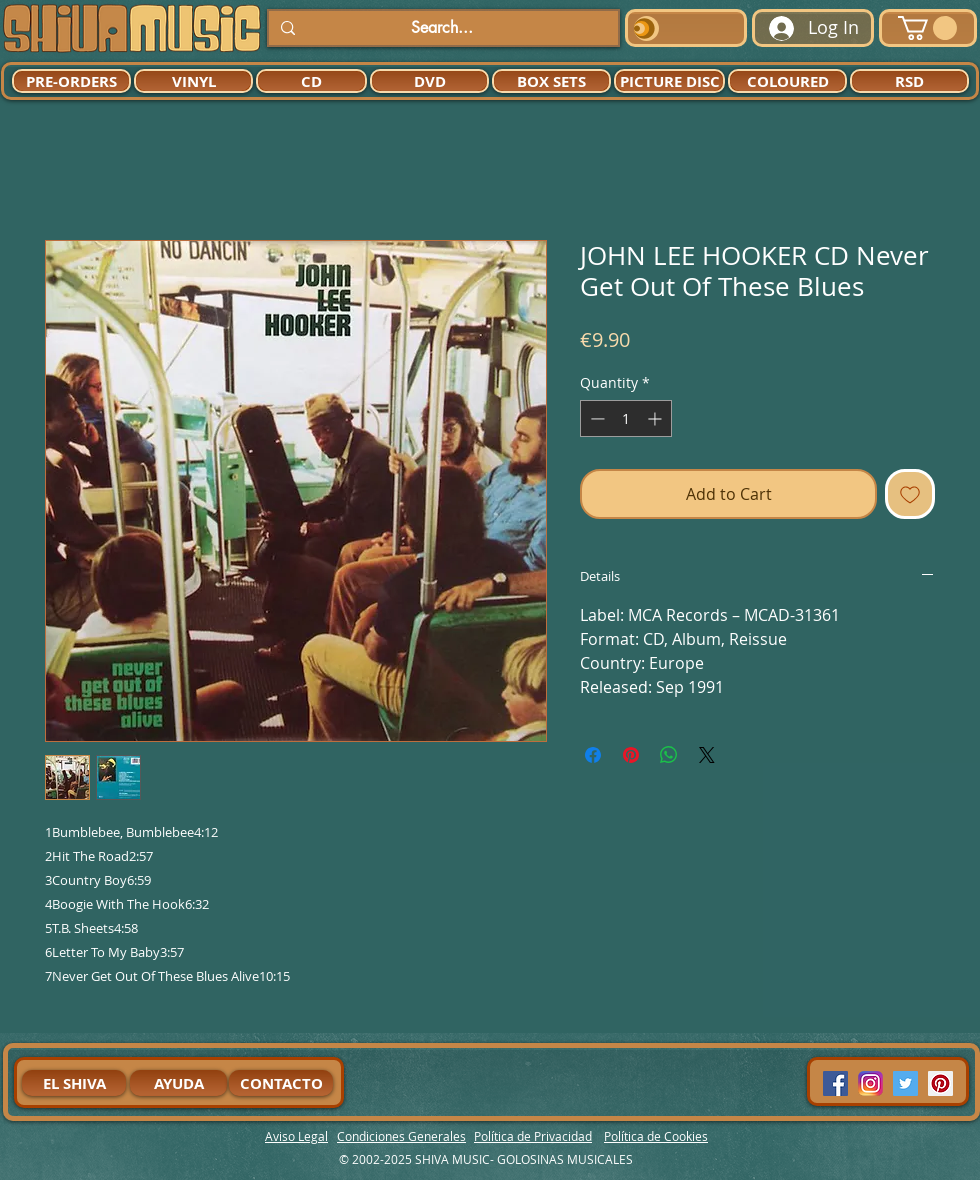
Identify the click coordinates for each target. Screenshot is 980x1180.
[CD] (311, 81)
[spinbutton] (626, 418)
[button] (927, 28)
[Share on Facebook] (593, 755)
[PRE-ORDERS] (71, 81)
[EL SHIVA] (74, 1083)
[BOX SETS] (551, 81)
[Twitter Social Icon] (905, 1083)
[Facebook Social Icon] (835, 1083)
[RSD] (909, 81)
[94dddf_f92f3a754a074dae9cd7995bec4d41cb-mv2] (870, 1083)
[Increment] (656, 418)
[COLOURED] (787, 81)
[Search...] (441, 28)
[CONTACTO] (281, 1083)
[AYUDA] (178, 1083)
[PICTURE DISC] (669, 81)
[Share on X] (707, 755)
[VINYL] (193, 81)
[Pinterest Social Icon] (940, 1083)
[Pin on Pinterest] (631, 755)
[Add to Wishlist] (910, 494)
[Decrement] (595, 418)
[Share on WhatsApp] (669, 755)
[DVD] (429, 81)
